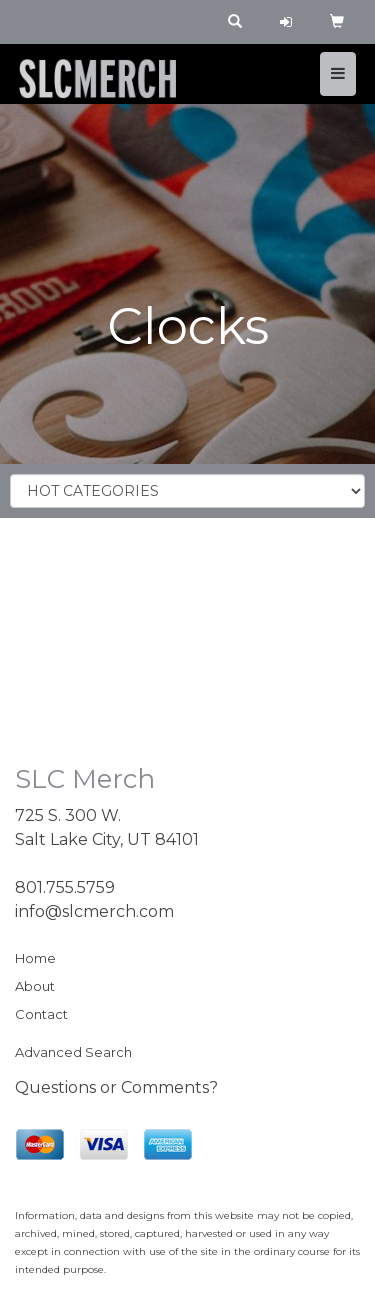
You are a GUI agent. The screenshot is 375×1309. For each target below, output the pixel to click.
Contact (41, 1014)
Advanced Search (73, 1052)
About (35, 986)
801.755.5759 (65, 887)
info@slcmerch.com (94, 911)
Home (35, 958)
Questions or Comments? (116, 1087)
